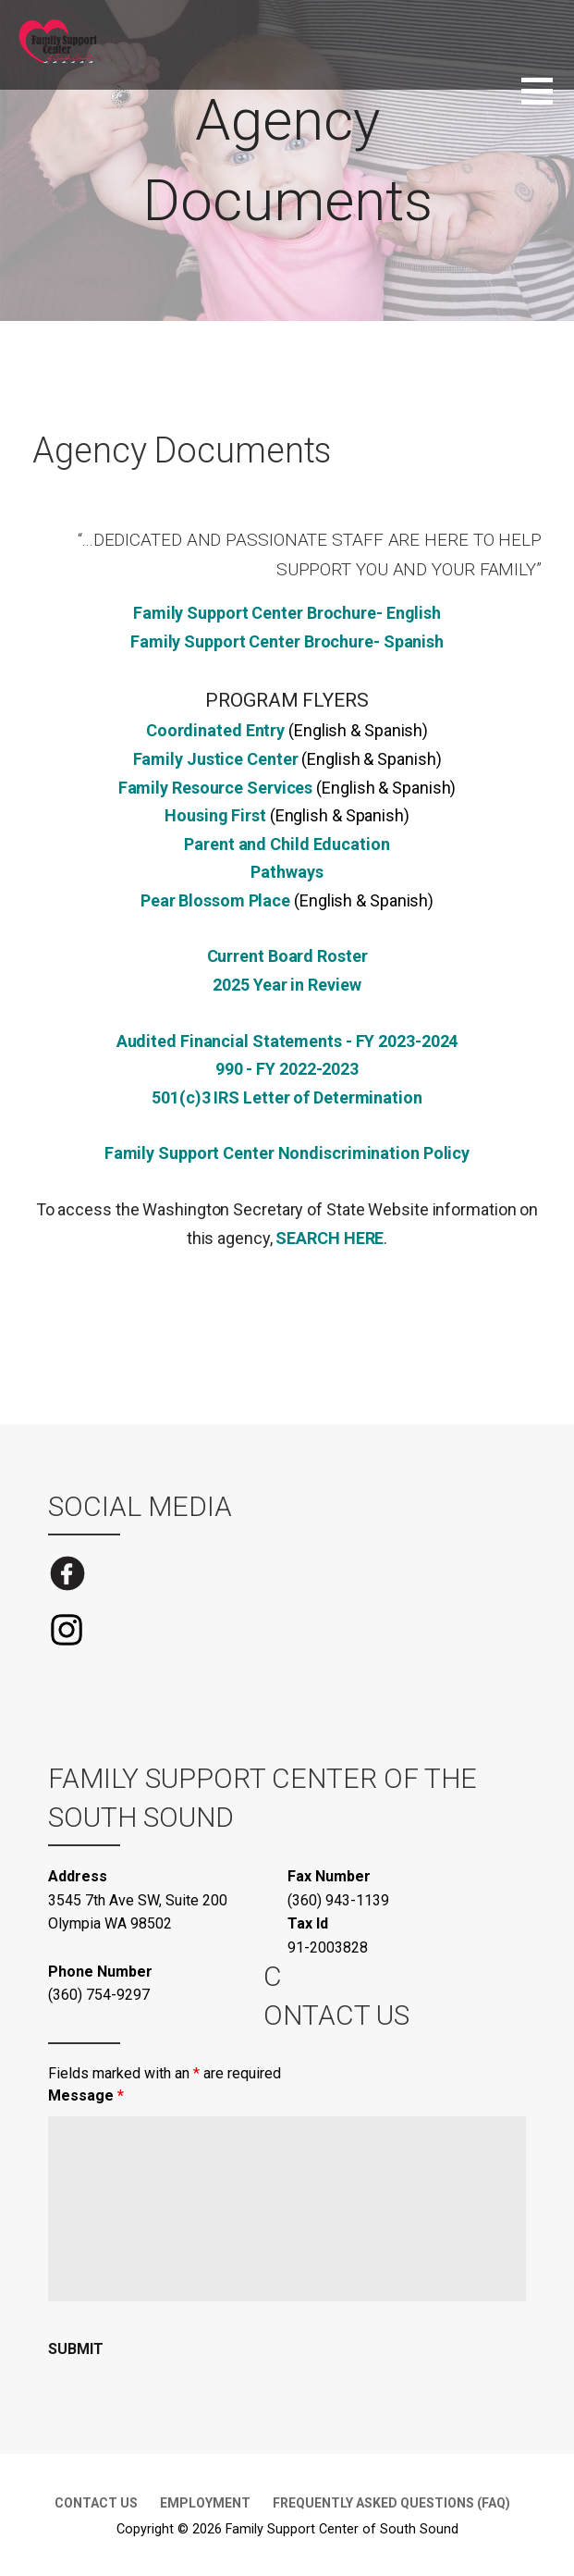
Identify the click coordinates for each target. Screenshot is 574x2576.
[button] (547, 102)
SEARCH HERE (329, 1238)
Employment (205, 2503)
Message (86, 2095)
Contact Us (96, 2503)
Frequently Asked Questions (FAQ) (391, 2503)
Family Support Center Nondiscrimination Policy (287, 1153)
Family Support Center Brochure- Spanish (287, 641)
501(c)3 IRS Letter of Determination (287, 1097)
